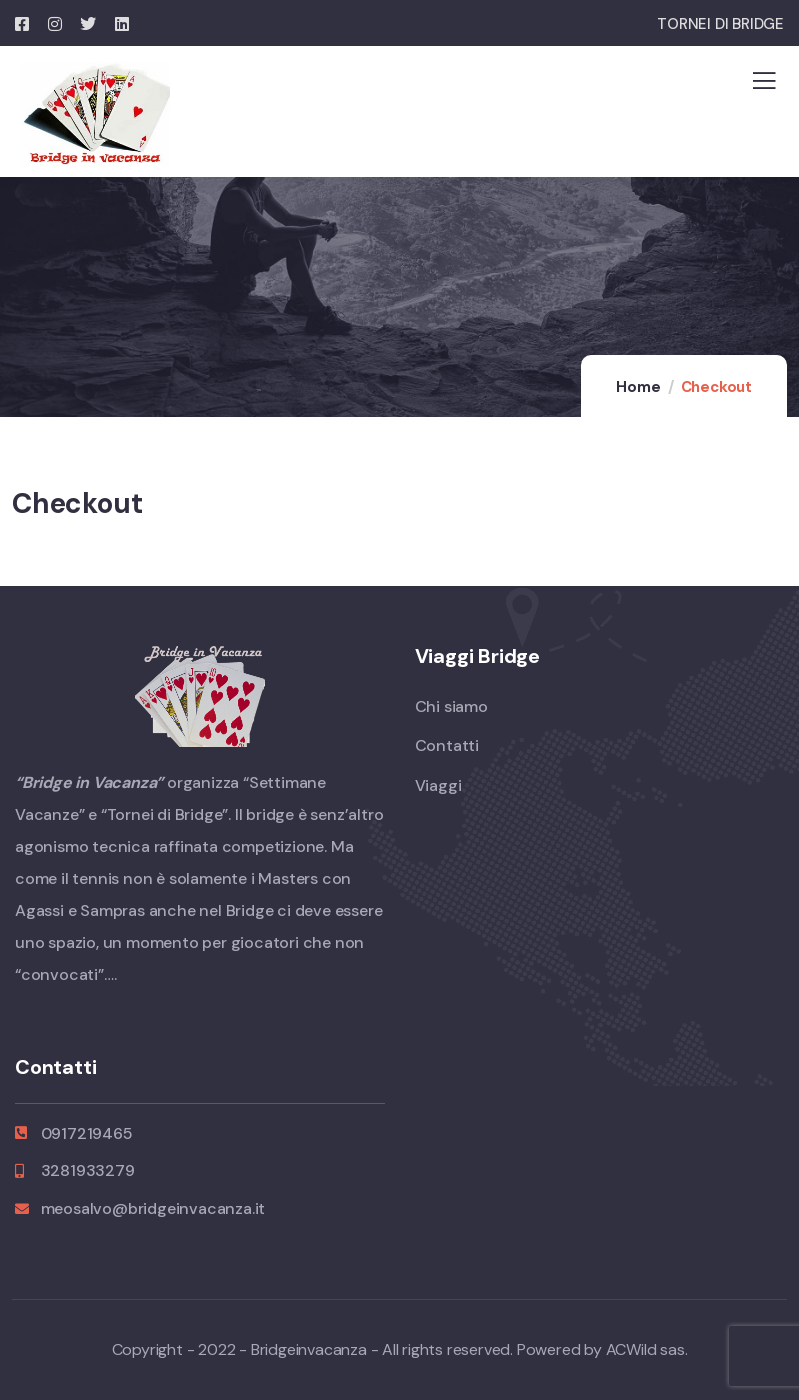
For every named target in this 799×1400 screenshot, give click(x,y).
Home (638, 387)
